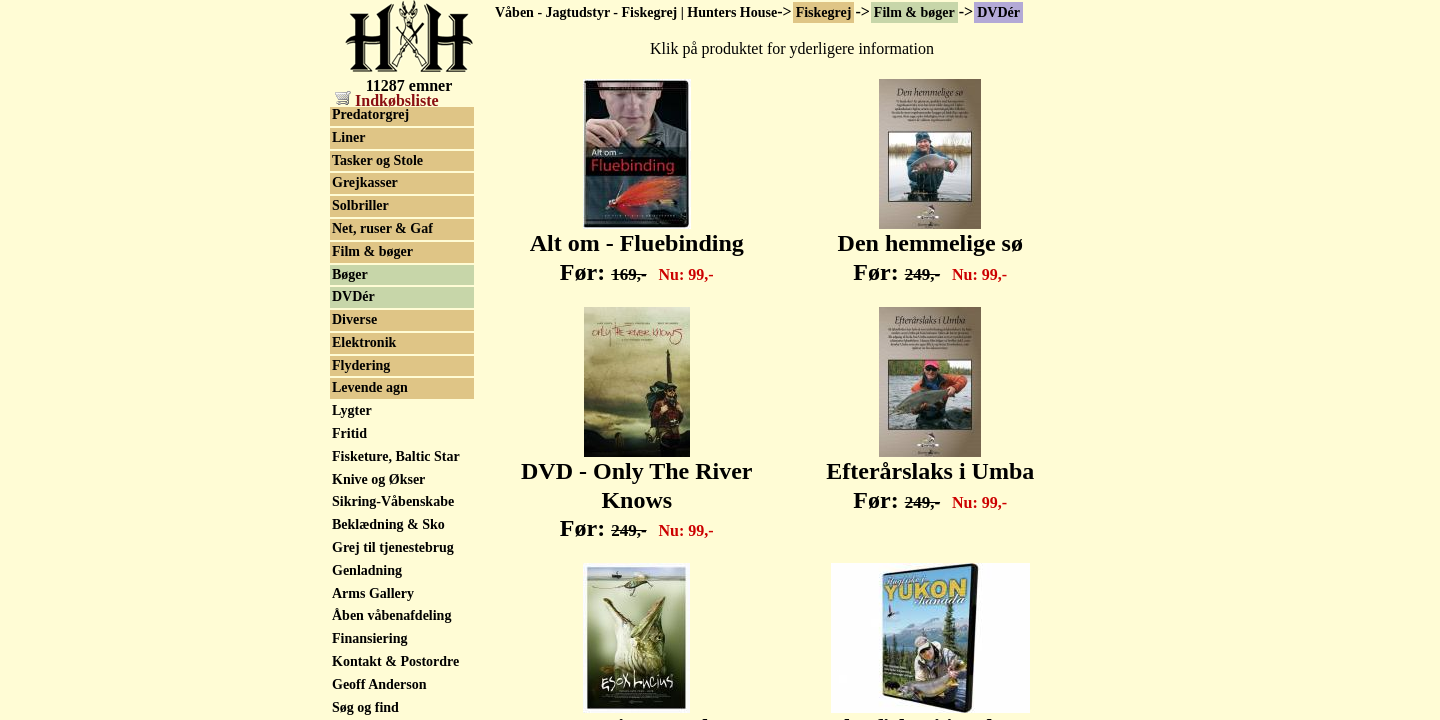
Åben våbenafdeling (391, 615)
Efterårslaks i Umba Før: (930, 474)
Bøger (350, 274)
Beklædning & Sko (388, 524)
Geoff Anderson (379, 684)
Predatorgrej (370, 114)
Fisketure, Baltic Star (396, 456)
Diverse (354, 319)
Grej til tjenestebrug (393, 547)
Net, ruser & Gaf (382, 228)
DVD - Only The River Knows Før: (637, 489)
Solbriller (360, 205)
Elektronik (364, 342)
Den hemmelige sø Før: (930, 246)
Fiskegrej (824, 12)
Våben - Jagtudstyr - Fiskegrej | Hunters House (636, 12)
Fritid (349, 433)
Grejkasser (365, 182)
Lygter (352, 410)
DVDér (998, 12)
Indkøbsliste (387, 100)
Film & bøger (914, 12)
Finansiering (369, 638)
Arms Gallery (373, 593)
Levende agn (370, 387)
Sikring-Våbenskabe (393, 501)
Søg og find (365, 707)
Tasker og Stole (377, 160)
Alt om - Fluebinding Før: (637, 246)
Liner (348, 137)
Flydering (361, 365)
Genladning (367, 570)
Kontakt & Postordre (395, 661)
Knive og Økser (378, 479)
